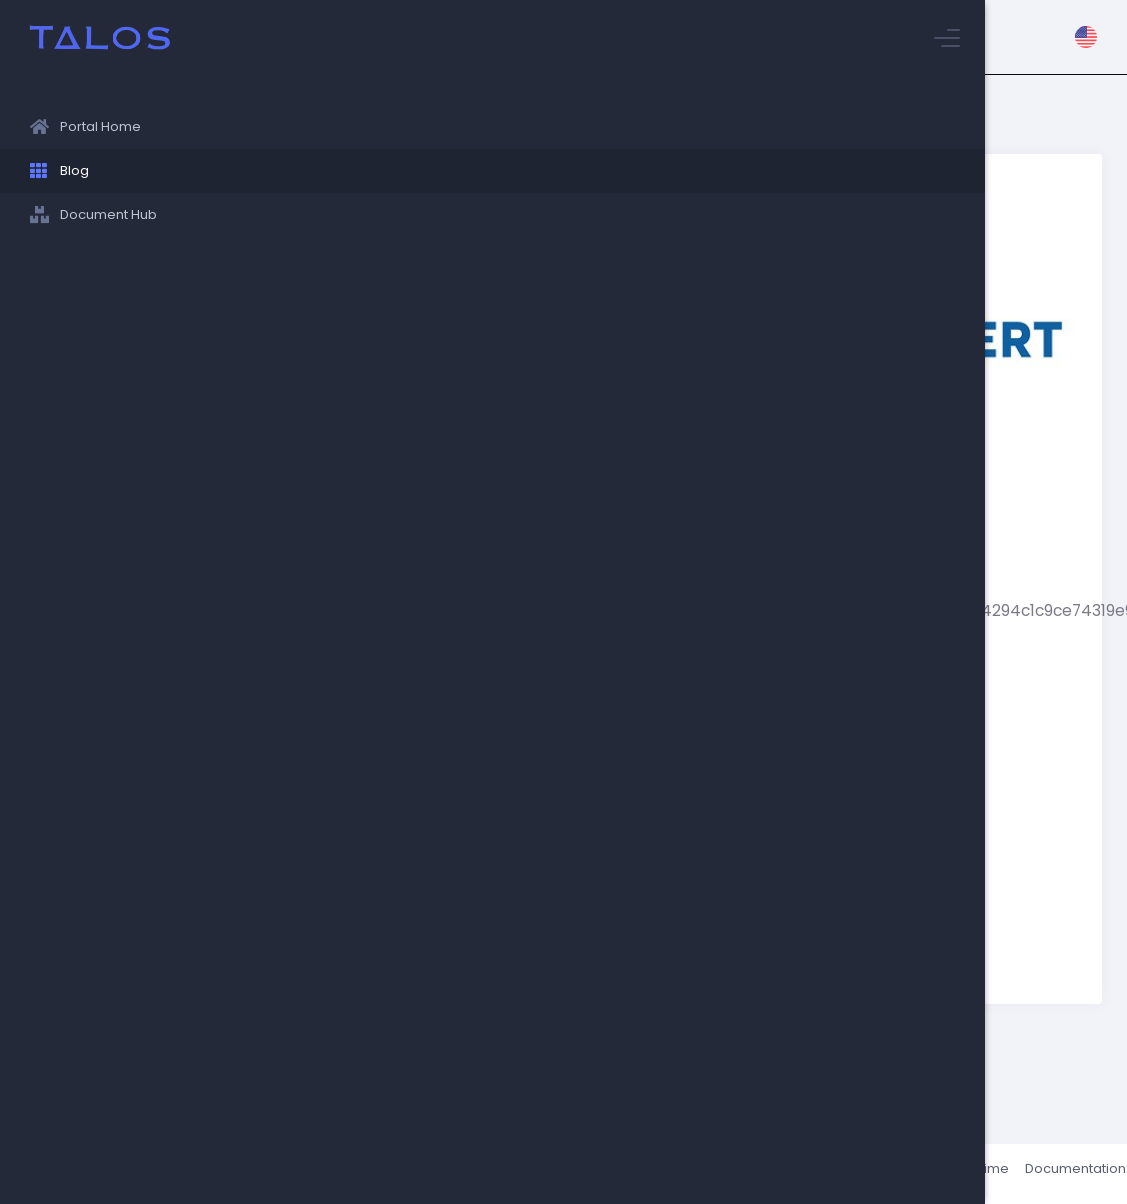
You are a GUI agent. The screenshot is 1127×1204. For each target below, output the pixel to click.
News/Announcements (392, 1135)
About (850, 1173)
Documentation (1051, 1173)
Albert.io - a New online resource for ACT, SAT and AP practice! (459, 174)
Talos (351, 1173)
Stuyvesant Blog (339, 145)
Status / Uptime (935, 1173)
